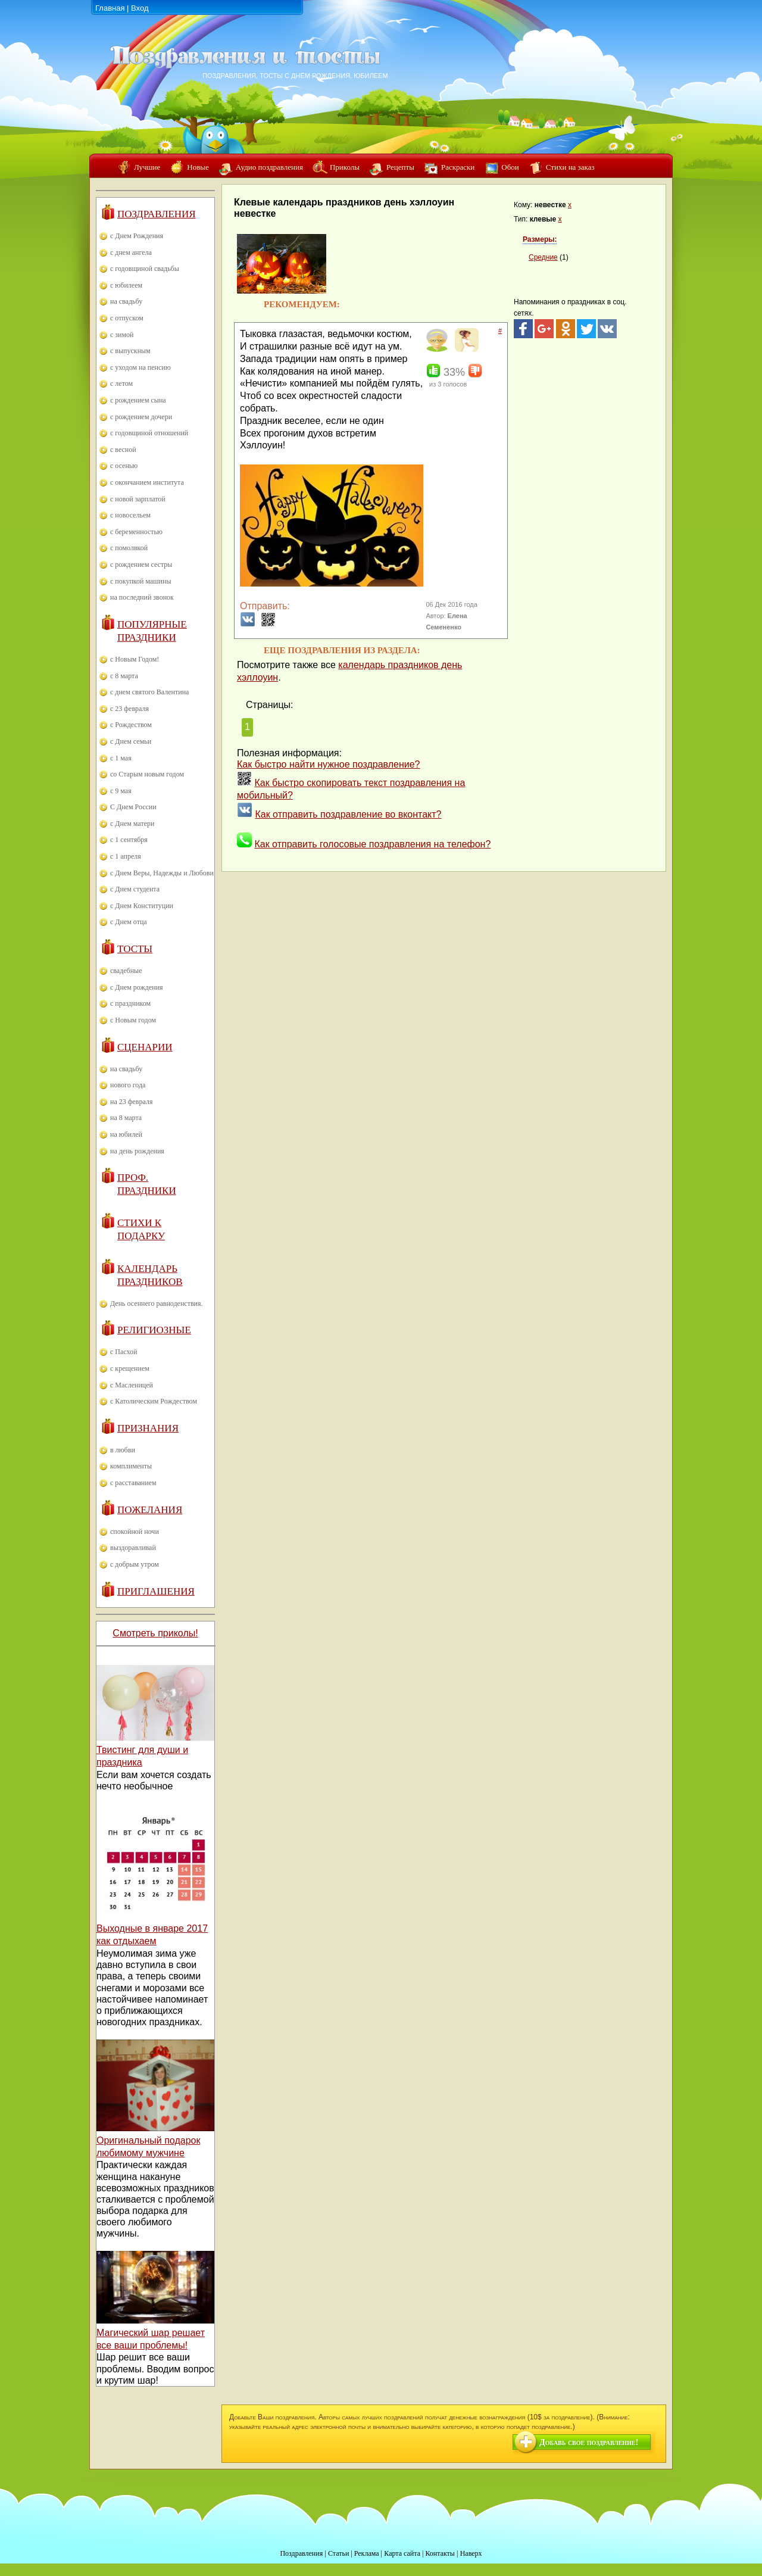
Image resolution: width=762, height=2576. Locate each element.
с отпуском (126, 318)
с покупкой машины (140, 581)
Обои (510, 167)
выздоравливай (133, 1547)
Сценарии (145, 1047)
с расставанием (133, 1483)
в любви (122, 1450)
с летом (121, 383)
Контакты (440, 2553)
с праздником (130, 1003)
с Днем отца (128, 922)
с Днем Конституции (141, 906)
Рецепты (400, 167)
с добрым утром (134, 1564)
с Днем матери (132, 823)
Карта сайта (402, 2553)
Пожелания (149, 1509)
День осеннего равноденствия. (156, 1303)
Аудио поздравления (269, 167)
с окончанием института (147, 482)
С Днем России (133, 807)
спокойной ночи (134, 1531)
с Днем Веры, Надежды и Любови (162, 873)
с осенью (124, 465)
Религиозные (154, 1330)
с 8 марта (124, 676)
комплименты (131, 1466)
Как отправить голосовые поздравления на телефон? (372, 844)
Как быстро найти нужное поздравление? (328, 764)
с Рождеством (131, 725)
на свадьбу (126, 301)
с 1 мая (121, 758)
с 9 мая (121, 791)
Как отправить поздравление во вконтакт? (348, 814)
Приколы (345, 167)
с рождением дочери (141, 417)
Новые (198, 167)
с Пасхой (123, 1352)
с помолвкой (129, 548)
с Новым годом (133, 1020)
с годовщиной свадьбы (144, 268)
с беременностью (136, 532)
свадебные (126, 970)
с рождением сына (138, 400)
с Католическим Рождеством (153, 1401)
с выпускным (130, 351)
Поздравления (156, 214)
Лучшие (147, 167)
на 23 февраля (131, 1101)
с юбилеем (126, 285)
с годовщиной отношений (149, 433)
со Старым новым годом (147, 774)
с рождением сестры (141, 564)
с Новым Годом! (134, 659)
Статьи (338, 2553)
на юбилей (126, 1134)
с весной (123, 449)
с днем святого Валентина (149, 692)
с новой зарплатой (137, 499)
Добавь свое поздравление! (588, 2442)
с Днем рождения (136, 987)
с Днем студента (135, 889)
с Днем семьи (130, 741)
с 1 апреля (125, 856)
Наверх (471, 2553)
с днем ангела (131, 252)
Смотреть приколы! (155, 1633)
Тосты (134, 949)
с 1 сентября (129, 839)
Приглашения (156, 1591)
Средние (543, 257)
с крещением (129, 1368)
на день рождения (137, 1151)
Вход (139, 8)
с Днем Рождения (136, 236)
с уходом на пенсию (140, 367)
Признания (148, 1428)
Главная (109, 8)
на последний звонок (142, 597)
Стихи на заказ (570, 167)
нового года (127, 1085)
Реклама (366, 2553)
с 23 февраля (129, 708)
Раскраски (457, 167)
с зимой (122, 334)
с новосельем (130, 515)
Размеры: (540, 239)
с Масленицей (131, 1385)
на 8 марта (126, 1118)
